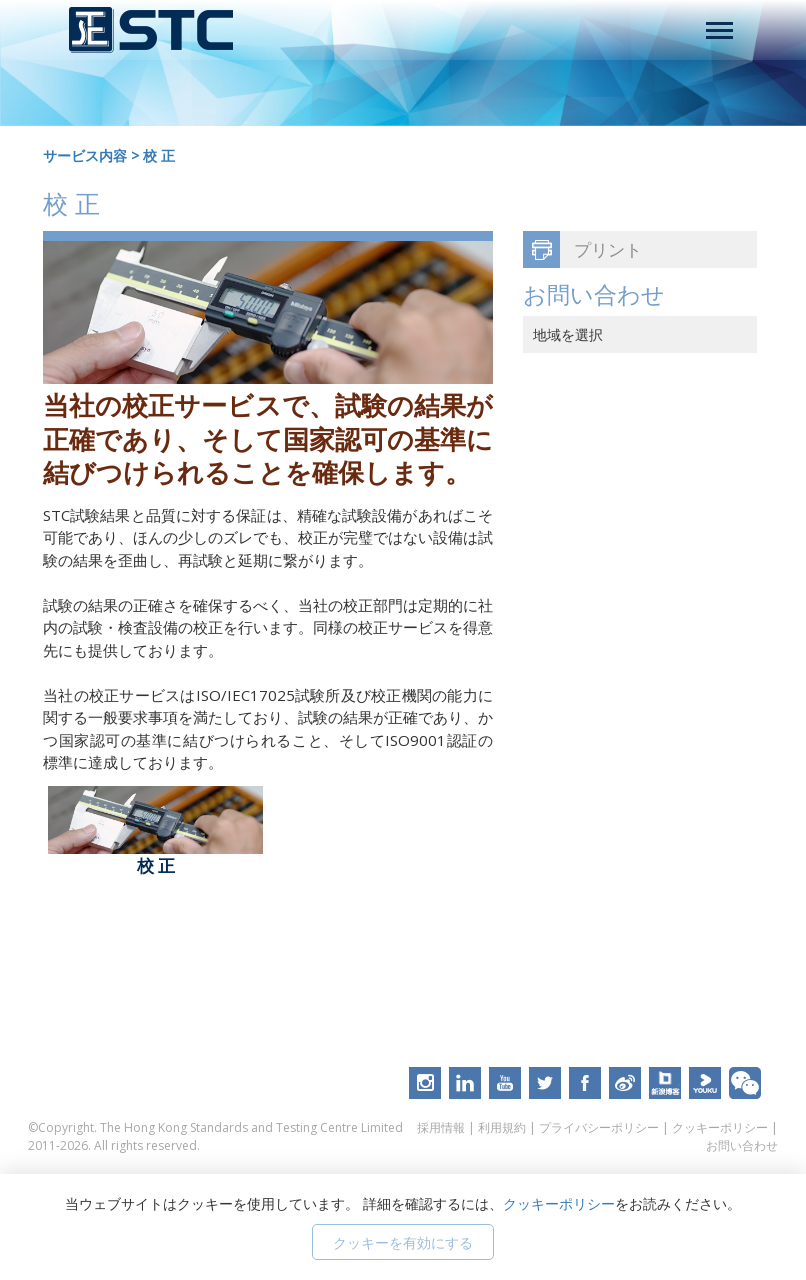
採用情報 (441, 1127)
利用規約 (502, 1127)
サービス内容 (85, 155)
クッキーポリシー (720, 1127)
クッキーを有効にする (403, 1242)
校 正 (159, 155)
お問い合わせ (742, 1145)
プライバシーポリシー (599, 1127)
